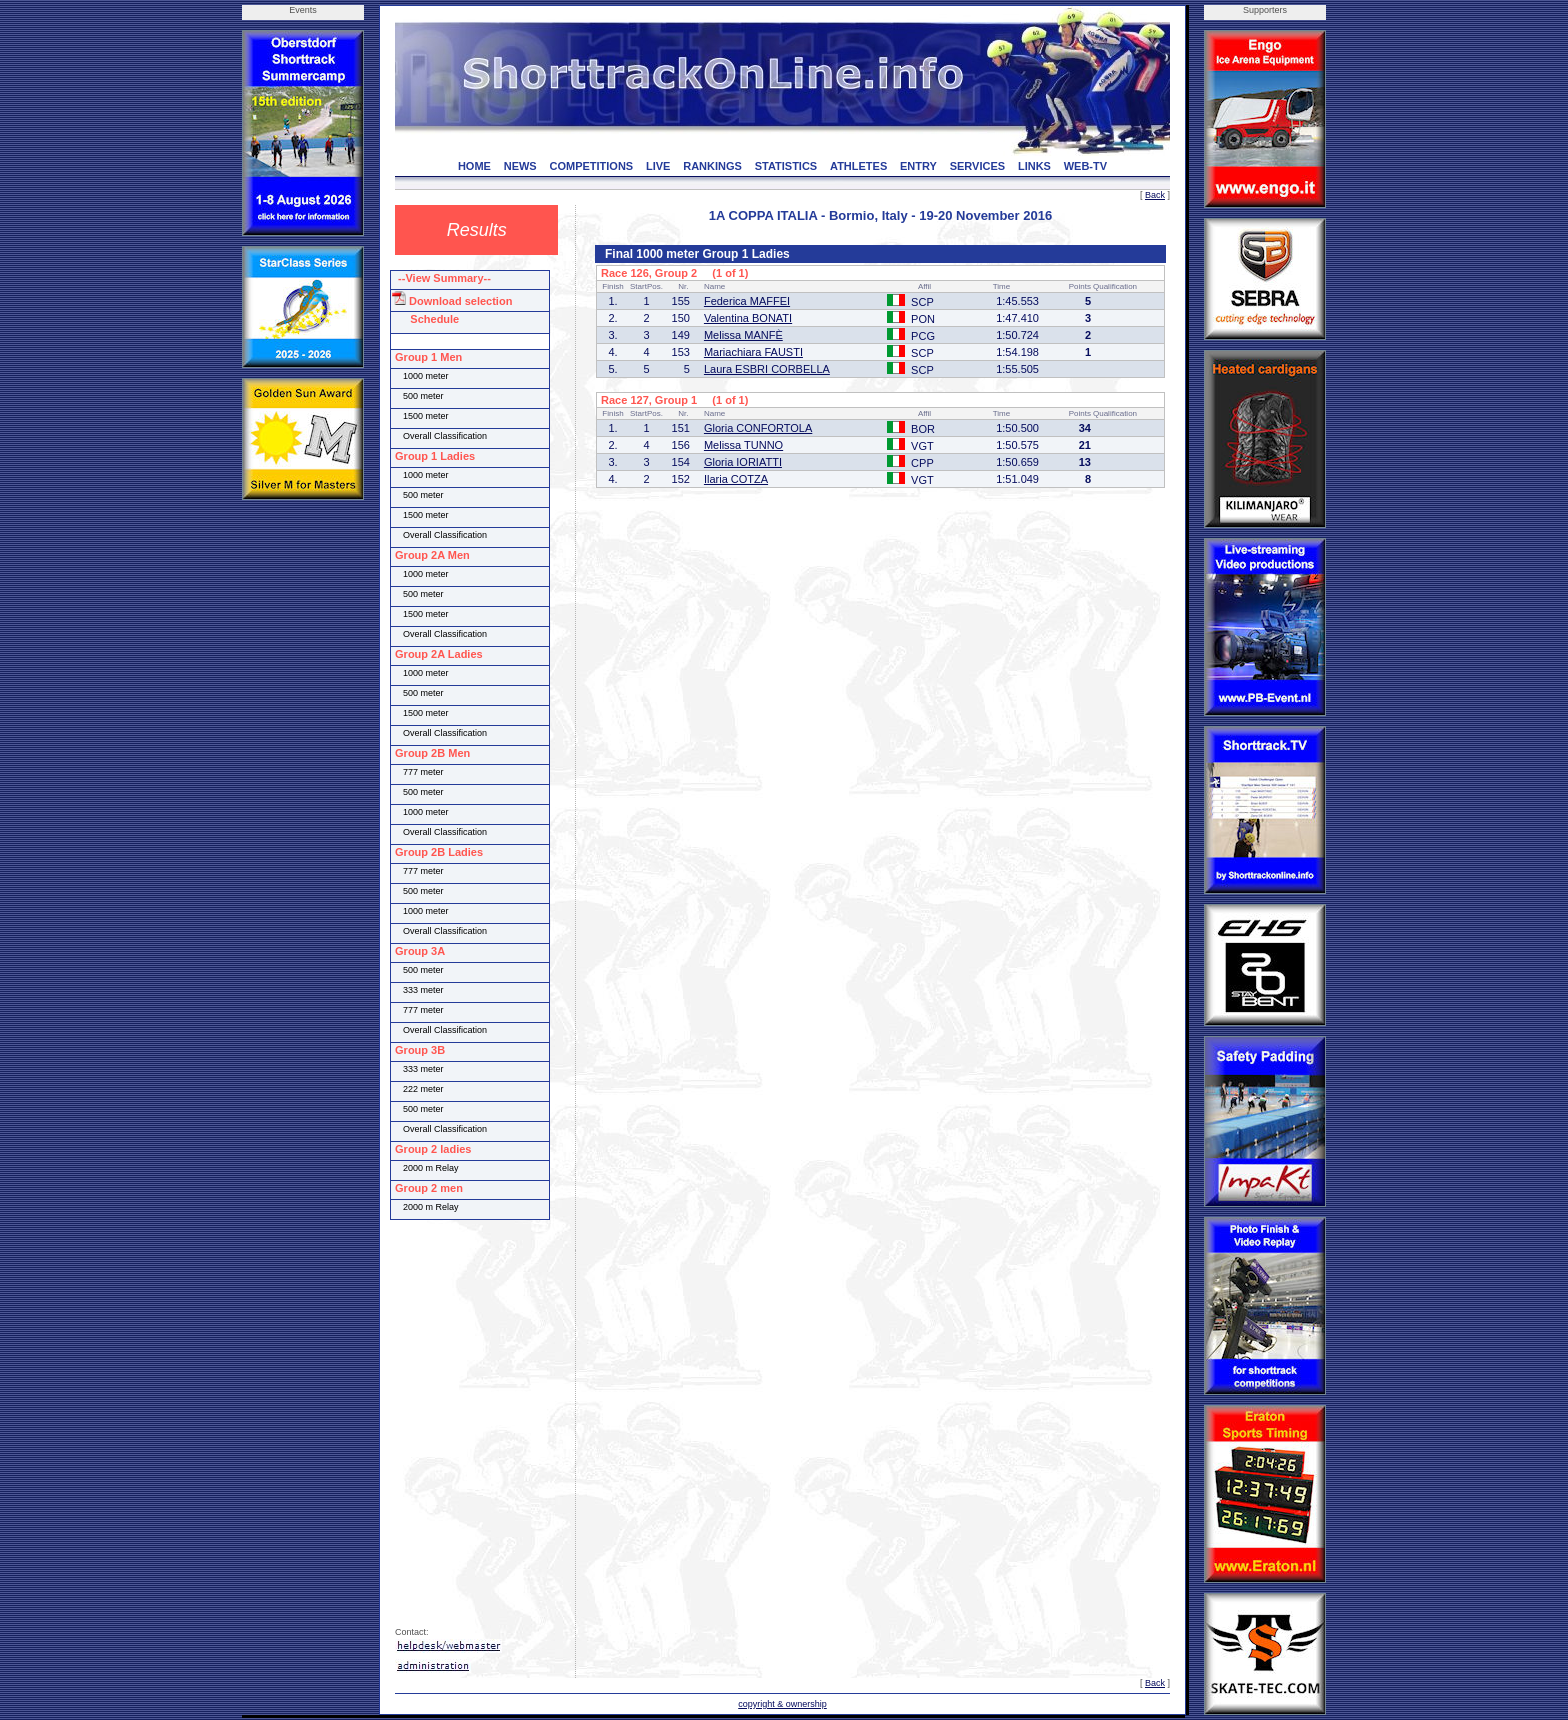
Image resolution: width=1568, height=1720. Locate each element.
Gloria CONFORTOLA (758, 428)
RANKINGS (712, 166)
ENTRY (918, 166)
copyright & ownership (782, 1704)
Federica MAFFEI (747, 301)
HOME (474, 166)
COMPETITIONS (591, 166)
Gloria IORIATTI (743, 462)
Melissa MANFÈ (743, 335)
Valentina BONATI (748, 318)
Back (1155, 195)
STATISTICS (786, 166)
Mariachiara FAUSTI (753, 352)
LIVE (658, 166)
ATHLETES (858, 166)
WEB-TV (1085, 166)
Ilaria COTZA (736, 479)
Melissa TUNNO (743, 445)
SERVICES (977, 166)
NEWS (520, 166)
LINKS (1034, 166)
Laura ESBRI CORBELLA (767, 369)
